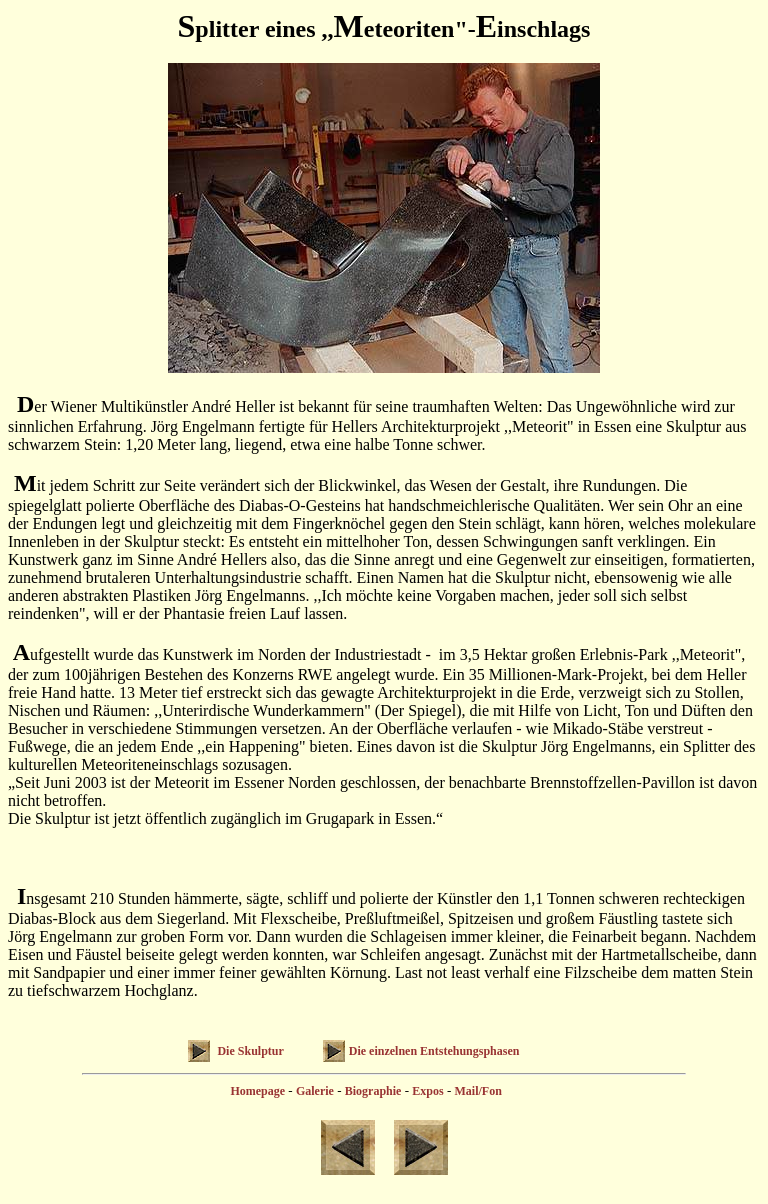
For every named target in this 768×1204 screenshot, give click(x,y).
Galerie (315, 1091)
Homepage (257, 1091)
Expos (427, 1091)
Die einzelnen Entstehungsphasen (434, 1051)
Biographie (373, 1091)
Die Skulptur (248, 1051)
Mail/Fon (477, 1091)
